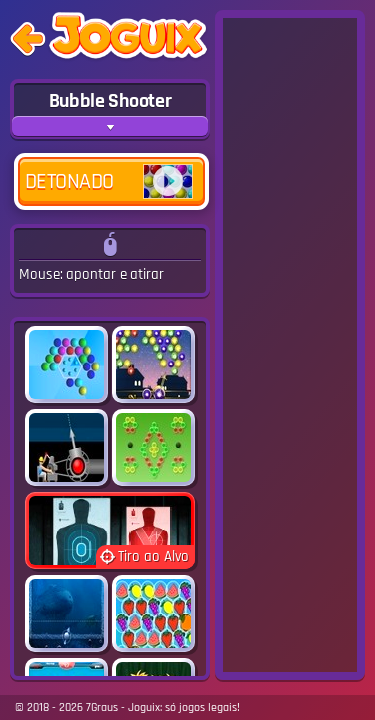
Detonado (109, 181)
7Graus (102, 707)
